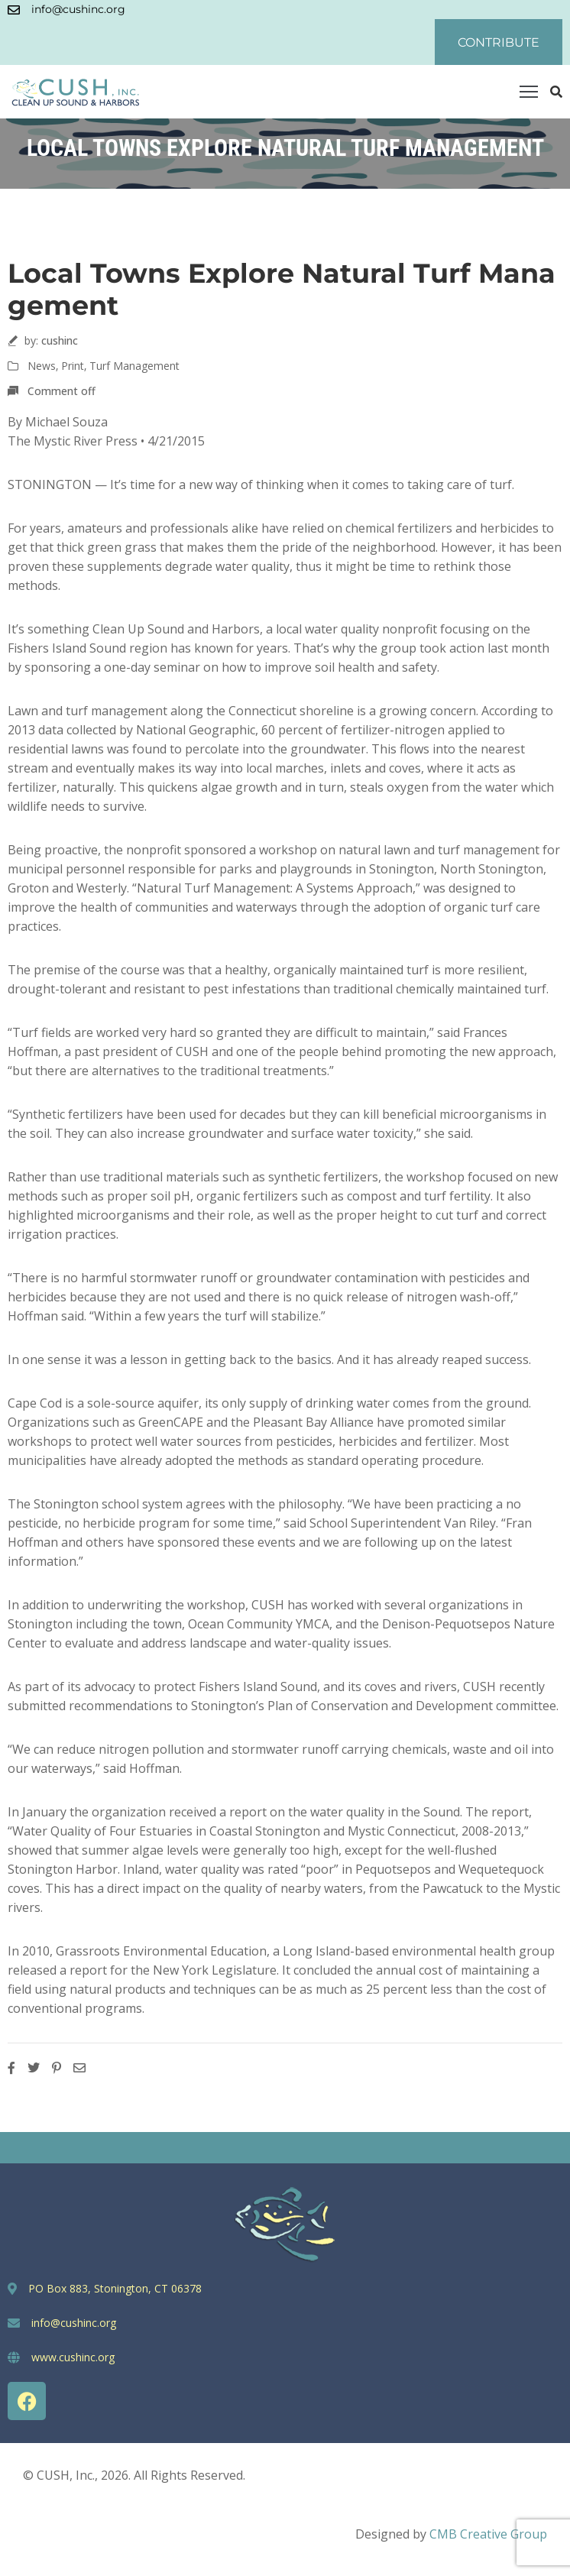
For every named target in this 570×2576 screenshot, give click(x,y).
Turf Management (134, 365)
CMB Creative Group (488, 2534)
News (42, 365)
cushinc (59, 340)
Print (72, 365)
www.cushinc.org (73, 2357)
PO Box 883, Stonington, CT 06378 (115, 2288)
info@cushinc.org (78, 9)
